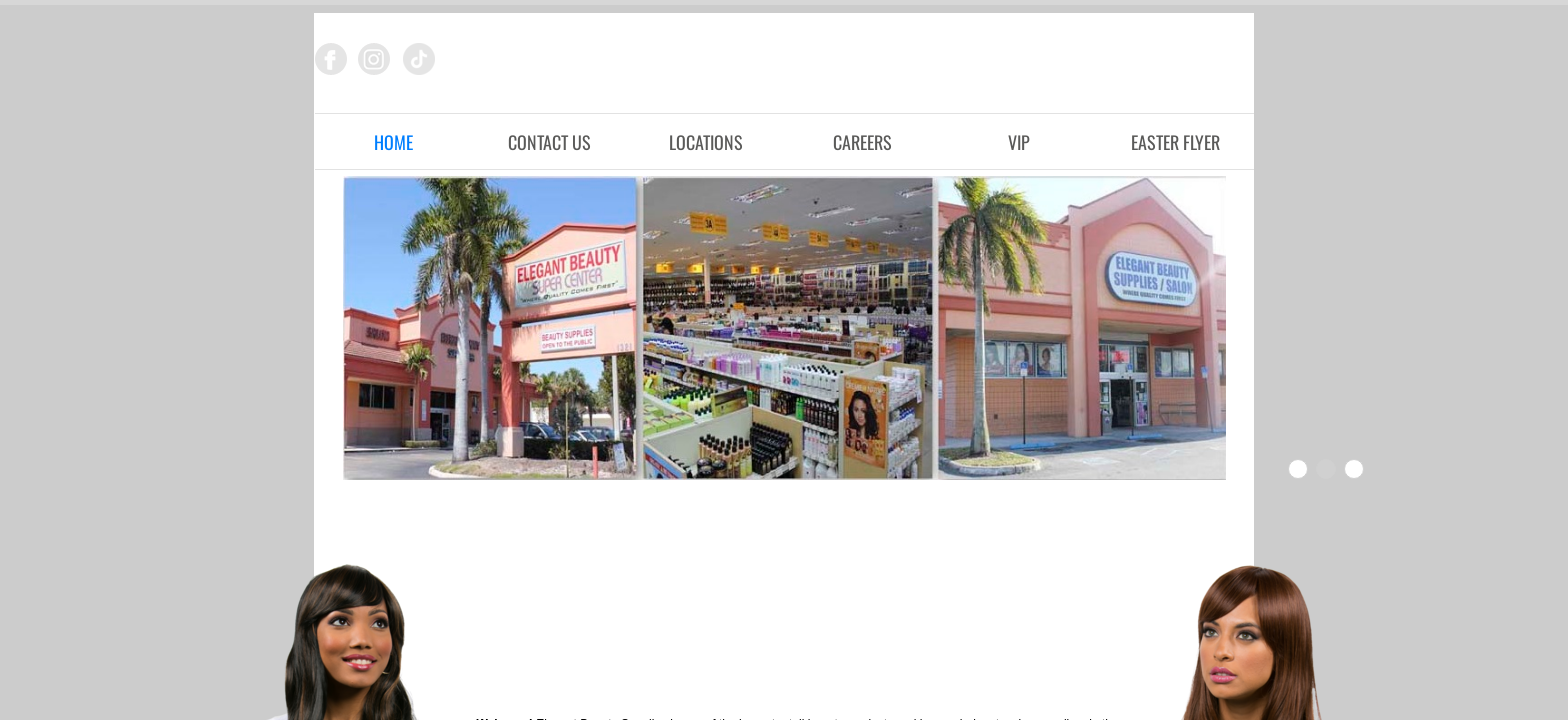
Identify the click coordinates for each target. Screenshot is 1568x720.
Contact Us (549, 142)
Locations (706, 142)
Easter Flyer (1175, 142)
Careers (862, 142)
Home (393, 142)
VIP (1019, 142)
